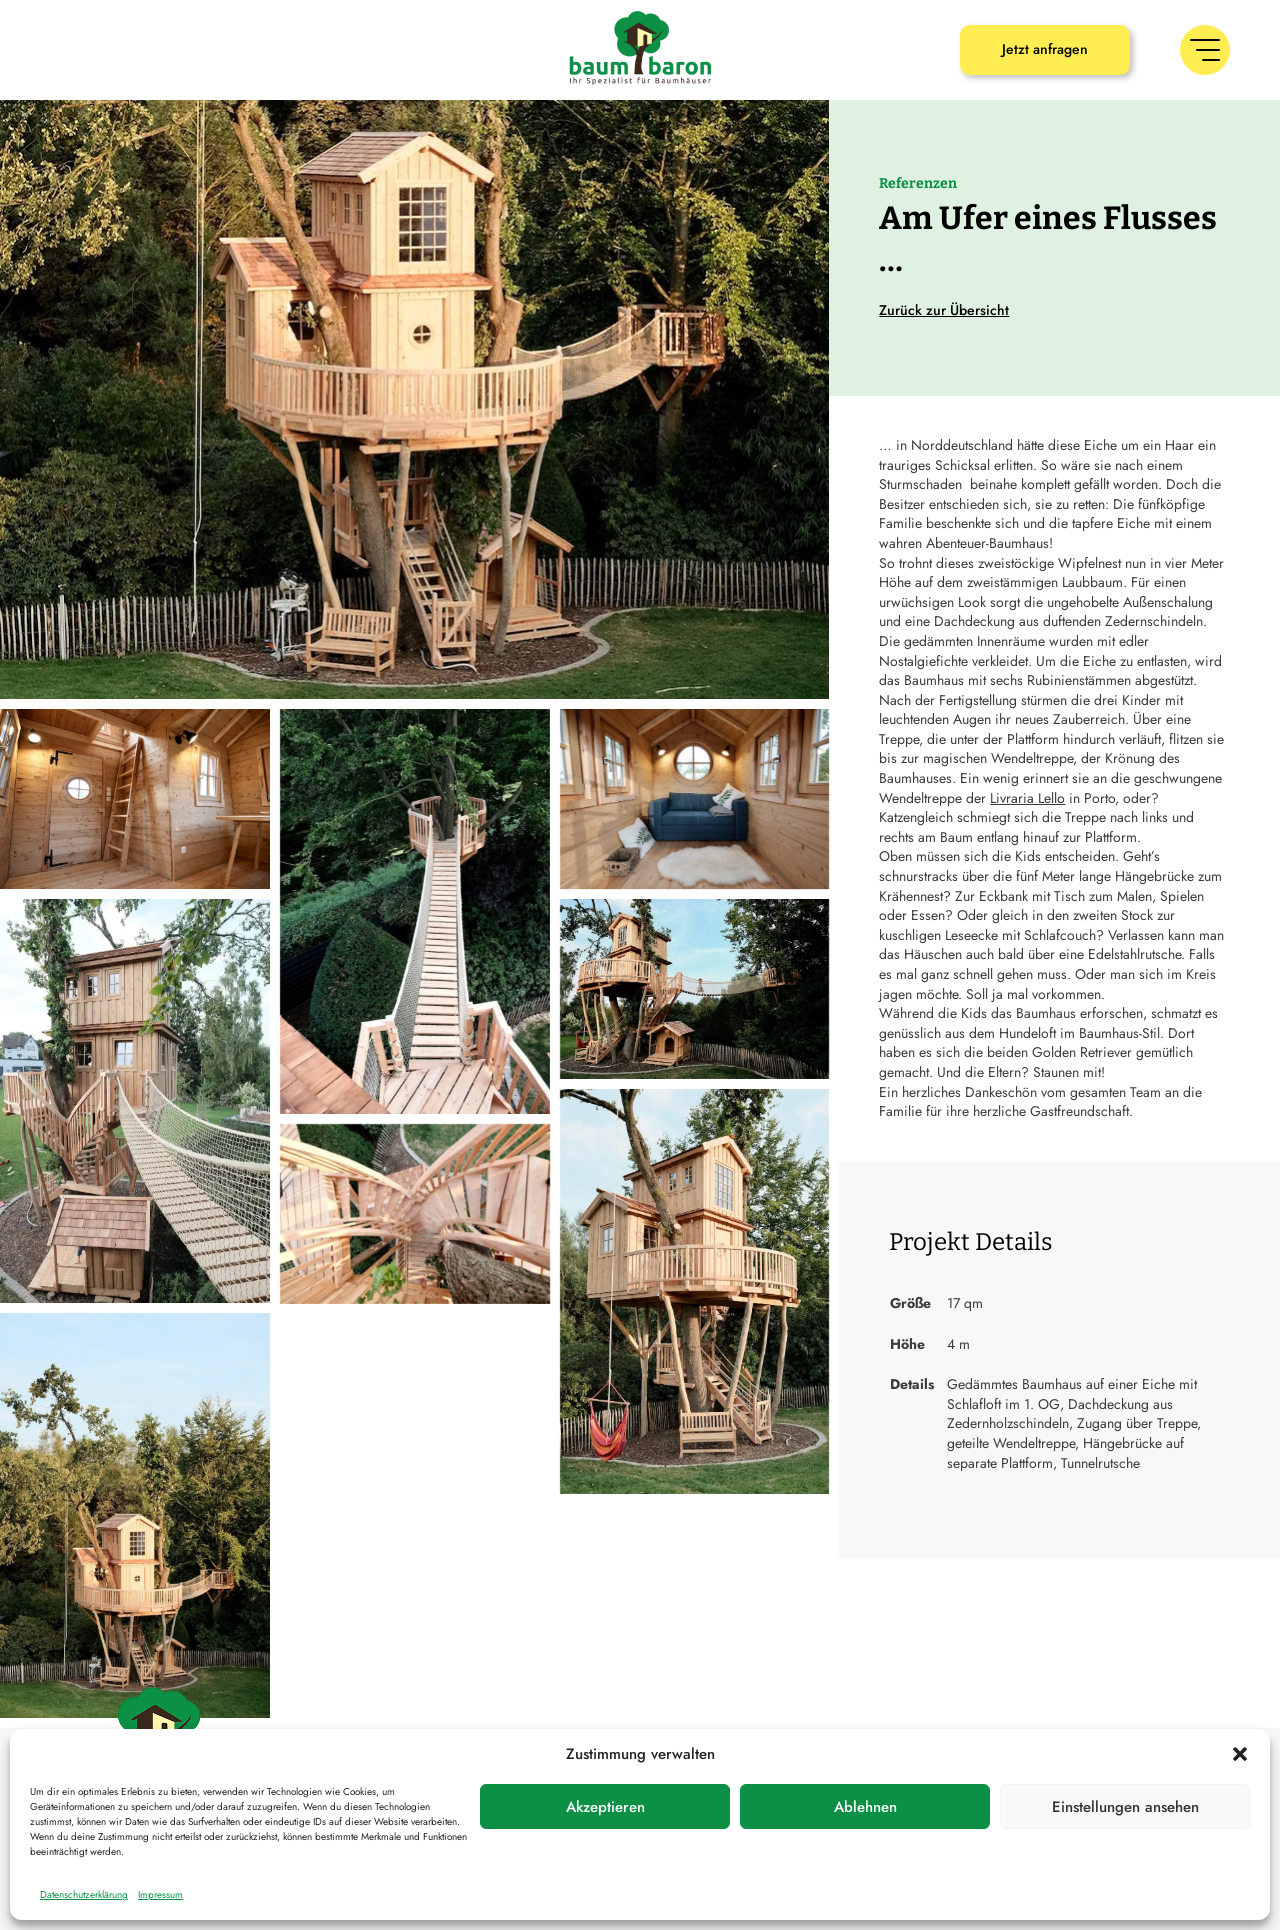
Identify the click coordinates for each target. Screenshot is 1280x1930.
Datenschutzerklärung (84, 1894)
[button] (1240, 1754)
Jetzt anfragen (1045, 49)
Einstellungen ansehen (1125, 1807)
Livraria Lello (1027, 798)
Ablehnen (865, 1807)
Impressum (160, 1894)
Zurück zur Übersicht (944, 310)
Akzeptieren (605, 1807)
